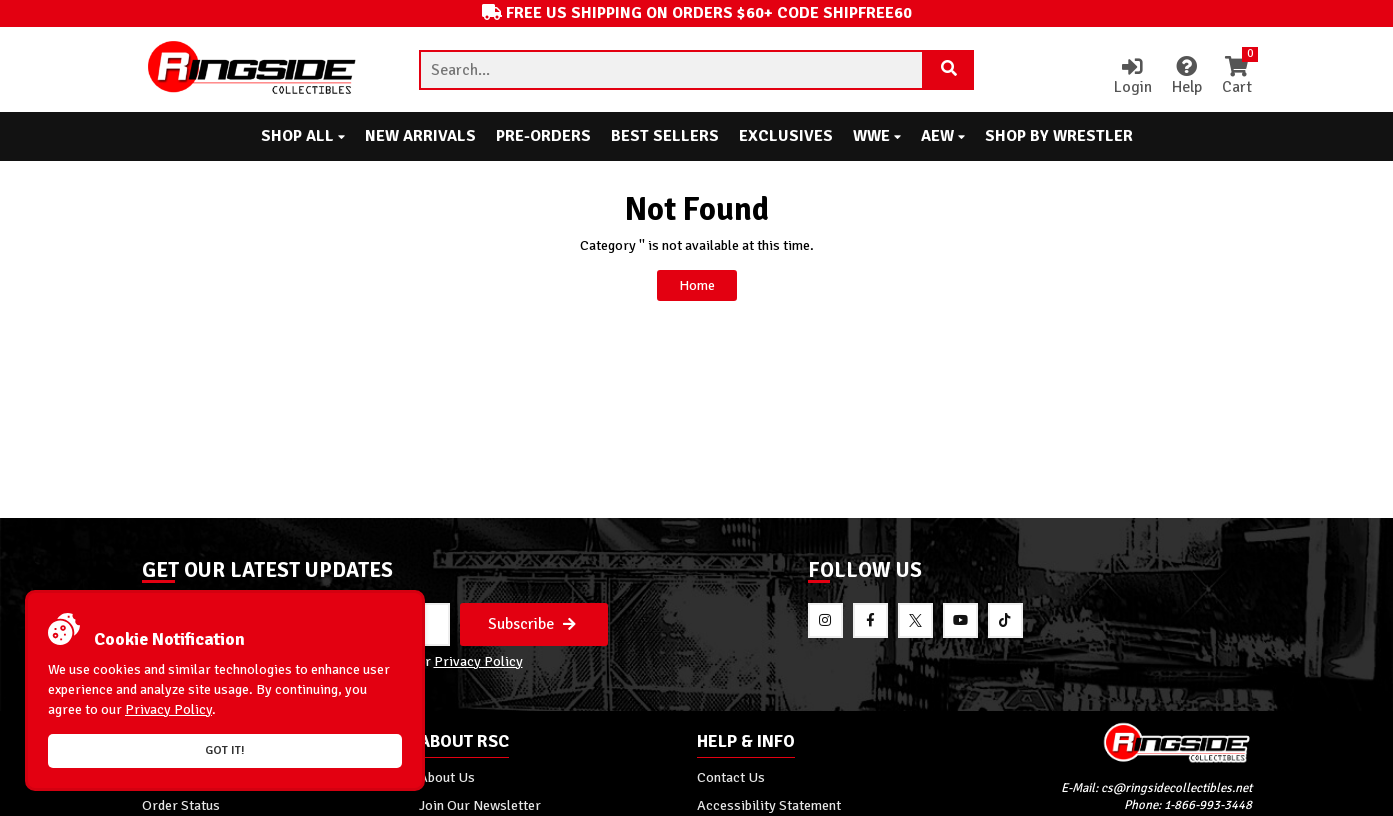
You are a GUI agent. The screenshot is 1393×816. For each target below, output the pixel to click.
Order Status (181, 805)
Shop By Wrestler (1059, 136)
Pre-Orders (543, 136)
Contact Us (731, 777)
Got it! (225, 750)
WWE (877, 136)
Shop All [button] (303, 136)
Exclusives (786, 136)
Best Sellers (665, 136)
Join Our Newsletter (480, 805)
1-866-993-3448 (1208, 805)
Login (1133, 77)
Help (1187, 77)
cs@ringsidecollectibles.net (1176, 788)
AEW (943, 136)
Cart (1237, 77)
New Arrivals (420, 136)
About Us (447, 777)
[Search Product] (949, 70)
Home (697, 285)
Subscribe (532, 624)
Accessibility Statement (769, 805)
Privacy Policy (478, 661)
